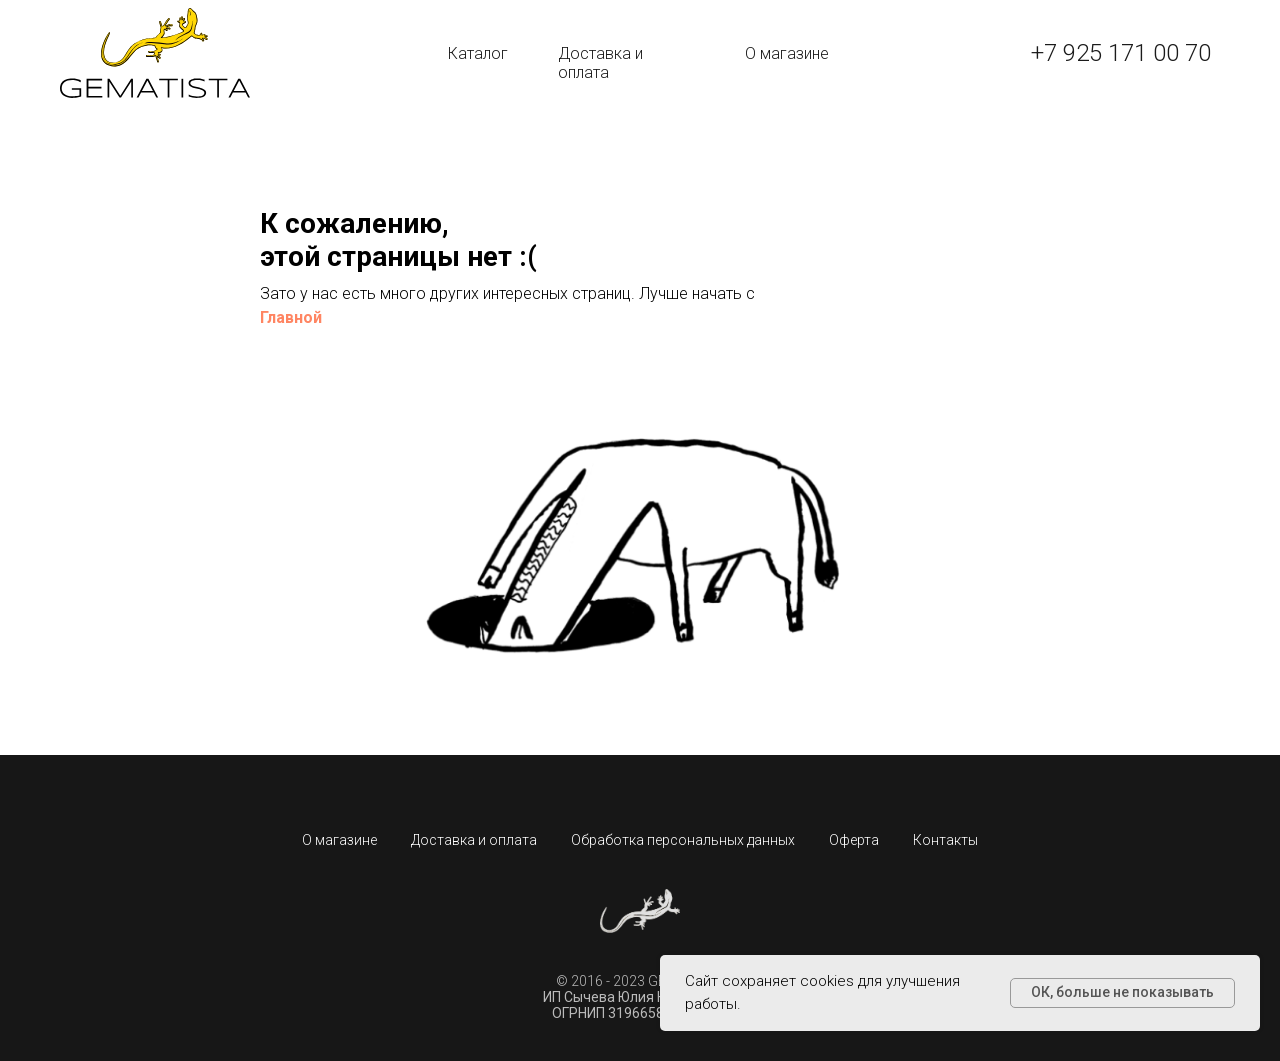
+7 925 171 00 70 (1121, 53)
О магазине (787, 53)
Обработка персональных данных (683, 840)
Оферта (854, 840)
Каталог (478, 53)
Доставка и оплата (600, 63)
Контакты (945, 840)
